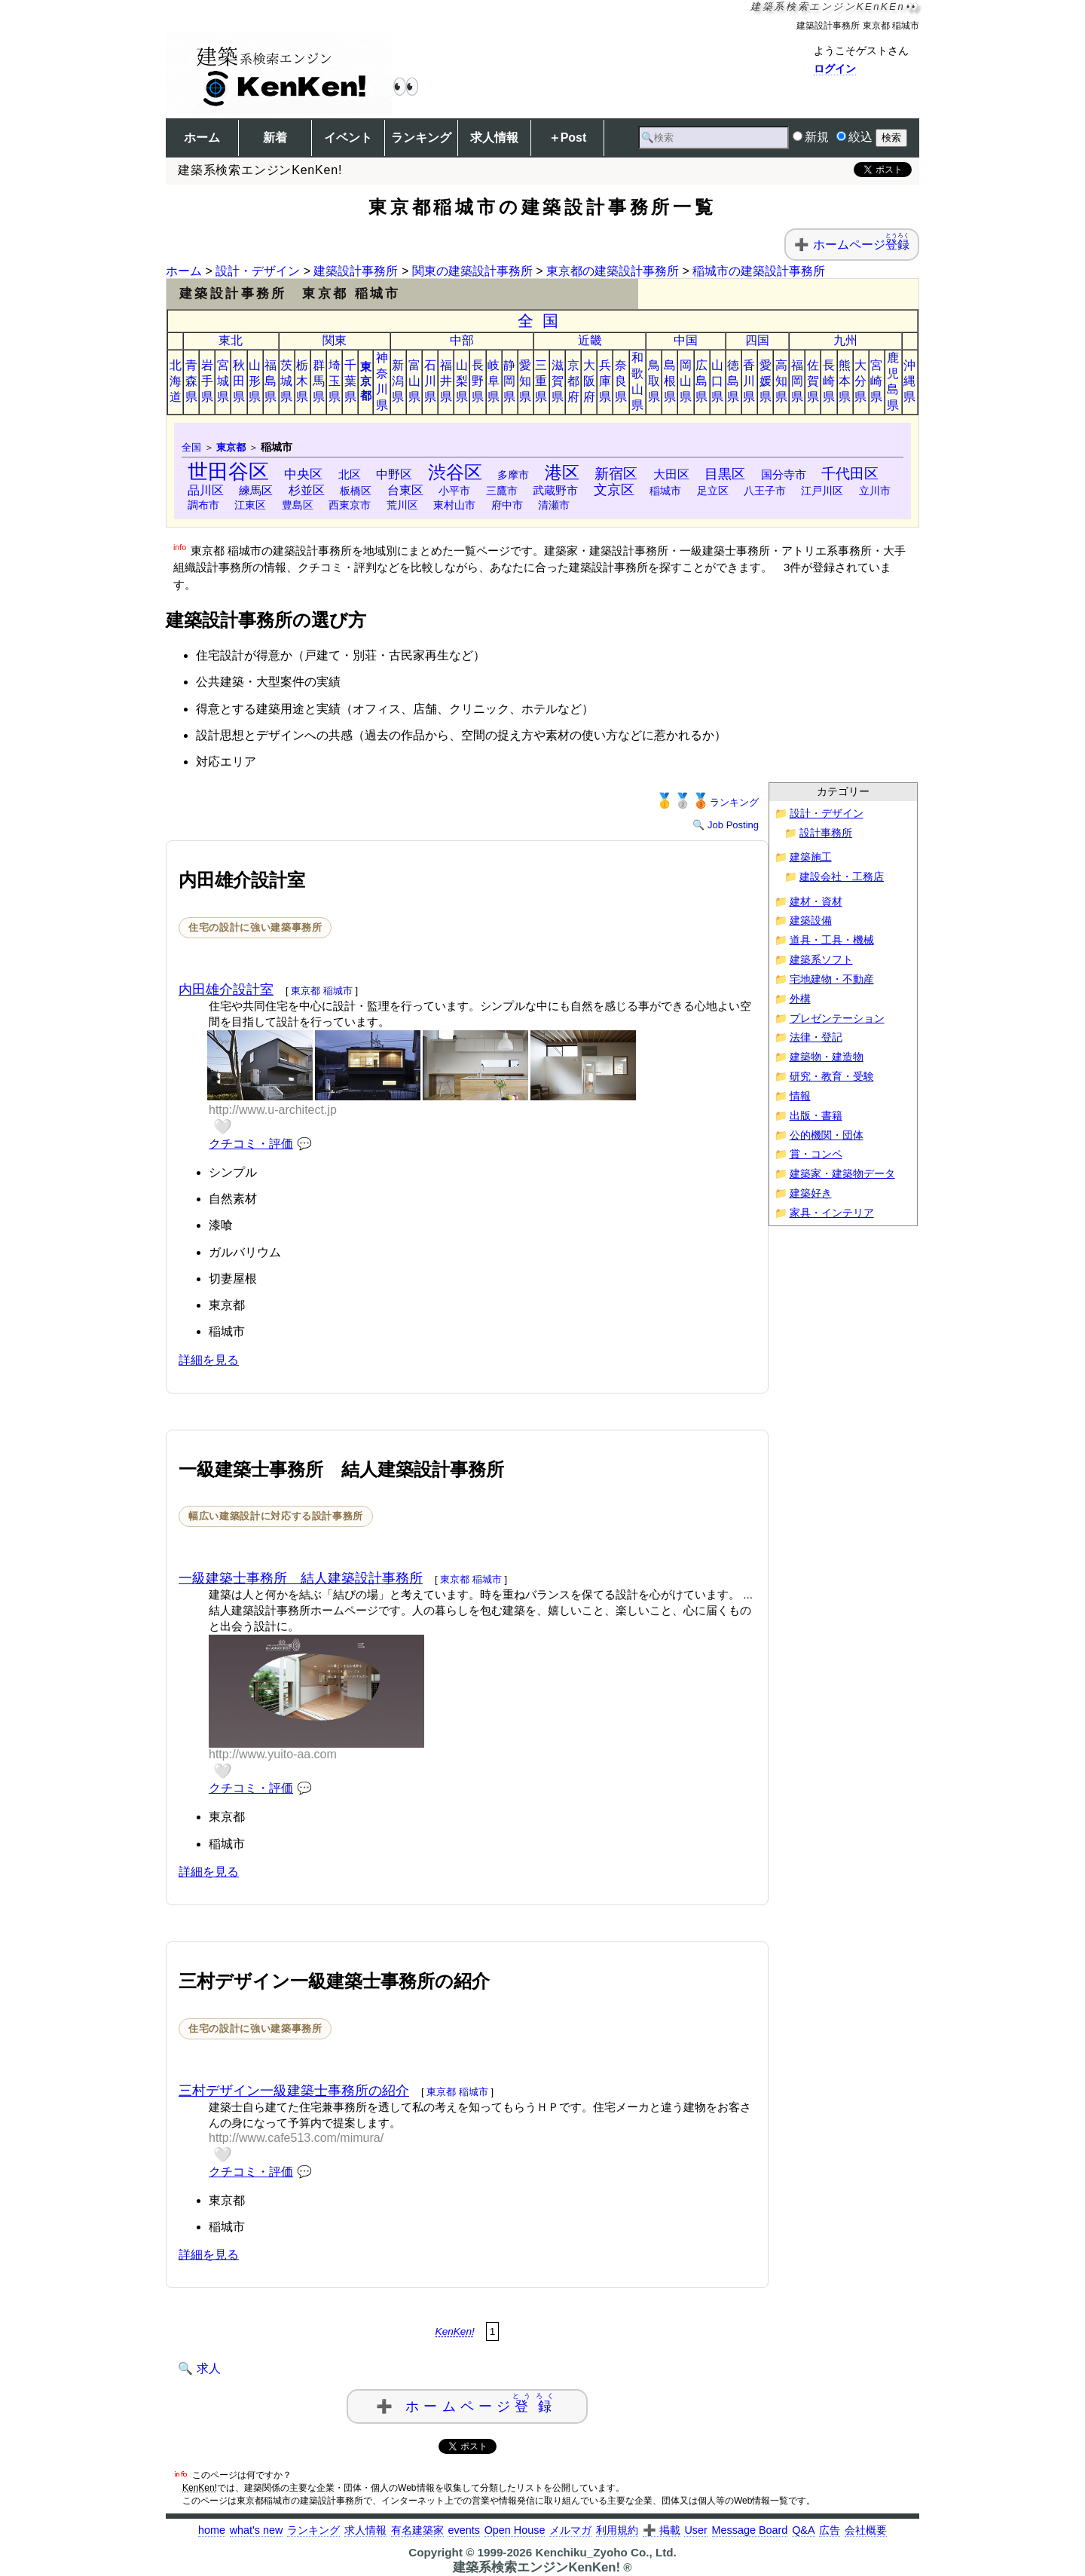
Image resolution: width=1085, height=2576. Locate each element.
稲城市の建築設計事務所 (758, 271)
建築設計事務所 (355, 271)
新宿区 (615, 474)
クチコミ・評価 (251, 1143)
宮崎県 (876, 381)
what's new (256, 2530)
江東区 (250, 505)
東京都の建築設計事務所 (612, 271)
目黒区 (724, 474)
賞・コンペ (816, 1154)
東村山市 (454, 505)
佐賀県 (813, 381)
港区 (562, 472)
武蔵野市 (555, 490)
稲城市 (665, 491)
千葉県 (350, 381)
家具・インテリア (832, 1213)
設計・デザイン (257, 271)
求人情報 (494, 137)
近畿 (590, 340)
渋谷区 (455, 472)
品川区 (206, 490)
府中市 (507, 505)
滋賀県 (558, 381)
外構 (800, 999)
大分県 (860, 381)
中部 (462, 340)
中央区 (303, 474)
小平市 (454, 491)
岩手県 (207, 381)
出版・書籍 (816, 1115)
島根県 (670, 381)
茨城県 (286, 381)
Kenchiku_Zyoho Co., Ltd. (605, 2552)
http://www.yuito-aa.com (273, 1754)
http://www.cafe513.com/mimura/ (296, 2137)
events (463, 2530)
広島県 (701, 381)
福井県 (446, 381)
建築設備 (811, 920)
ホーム (202, 137)
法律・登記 (816, 1037)
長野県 (478, 381)
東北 (231, 340)
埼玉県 (335, 381)
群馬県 (319, 381)
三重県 (541, 381)
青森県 (191, 381)
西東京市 (350, 505)
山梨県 (462, 381)
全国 (543, 320)
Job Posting (733, 825)
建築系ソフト (821, 959)
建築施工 (811, 857)
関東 (334, 340)
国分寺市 (783, 475)
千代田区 (850, 474)
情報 (800, 1096)
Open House (515, 2530)
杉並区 (307, 490)
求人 (209, 2368)
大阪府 (589, 381)
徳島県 (733, 381)
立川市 (875, 491)
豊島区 (297, 505)
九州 (845, 340)
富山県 (414, 381)
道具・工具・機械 (832, 940)
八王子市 (765, 491)
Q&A (803, 2530)
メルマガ (570, 2530)
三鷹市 (502, 491)
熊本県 (845, 381)
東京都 (365, 381)
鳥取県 (654, 381)
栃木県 (302, 381)
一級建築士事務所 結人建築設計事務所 (301, 1578)
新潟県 (398, 381)
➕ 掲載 (661, 2530)
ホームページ (861, 244)
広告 (829, 2530)
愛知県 (525, 381)
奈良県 (621, 381)
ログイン (835, 69)
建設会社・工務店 (841, 877)
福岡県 (797, 381)
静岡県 (509, 381)
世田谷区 (228, 471)
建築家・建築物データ (842, 1173)
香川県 (749, 381)
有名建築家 (417, 2530)
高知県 (781, 381)
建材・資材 (816, 901)
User (695, 2530)
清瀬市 (554, 505)
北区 (349, 474)
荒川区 (402, 505)
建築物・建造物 (826, 1057)
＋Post (568, 137)
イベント (348, 137)
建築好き (811, 1193)
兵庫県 (605, 381)
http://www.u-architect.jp (273, 1109)
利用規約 (617, 2530)
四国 (757, 340)
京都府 (573, 381)
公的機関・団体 (826, 1135)
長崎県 (829, 381)
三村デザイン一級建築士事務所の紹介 (294, 2090)
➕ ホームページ (467, 2403)
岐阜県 (493, 381)
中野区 (394, 474)
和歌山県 (637, 381)
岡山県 (686, 381)
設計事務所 (825, 833)
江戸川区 (822, 491)
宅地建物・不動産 (832, 979)
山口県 (717, 381)
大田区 (671, 474)
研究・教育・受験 (832, 1076)
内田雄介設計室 (226, 989)
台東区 (405, 490)
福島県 (270, 381)
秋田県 (239, 381)
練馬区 (256, 490)
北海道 (176, 381)
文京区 (614, 489)
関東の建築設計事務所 (472, 271)
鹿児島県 (893, 381)
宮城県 (223, 381)
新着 (275, 137)
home (211, 2530)
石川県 (430, 381)
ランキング (421, 137)
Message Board (750, 2530)
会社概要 (866, 2530)
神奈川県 (382, 381)
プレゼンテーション (837, 1018)
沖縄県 (909, 381)
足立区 (713, 491)
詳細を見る (209, 1360)
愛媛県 (766, 381)
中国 (686, 340)
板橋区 (355, 491)
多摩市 (513, 475)
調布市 (203, 505)
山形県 (255, 381)
